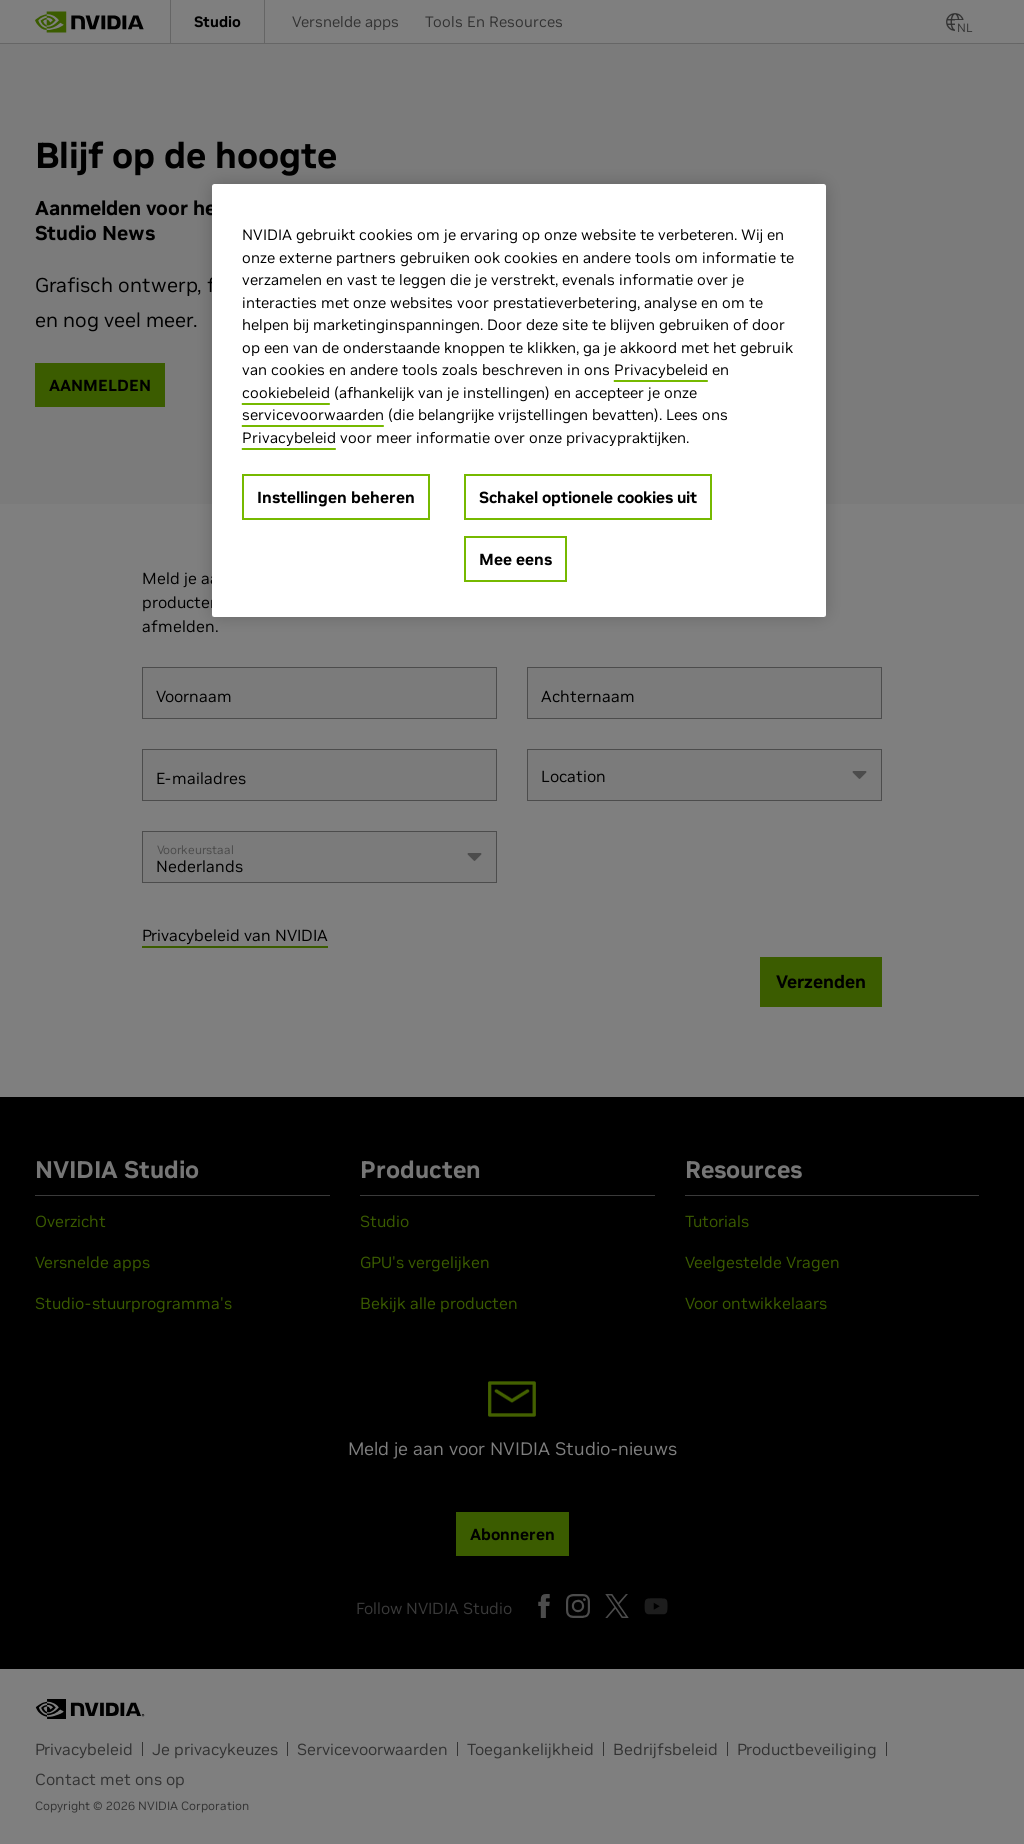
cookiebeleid (286, 392)
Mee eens (515, 559)
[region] (519, 400)
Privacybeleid (661, 369)
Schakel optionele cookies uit (588, 497)
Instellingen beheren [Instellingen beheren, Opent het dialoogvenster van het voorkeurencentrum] (336, 497)
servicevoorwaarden (313, 414)
